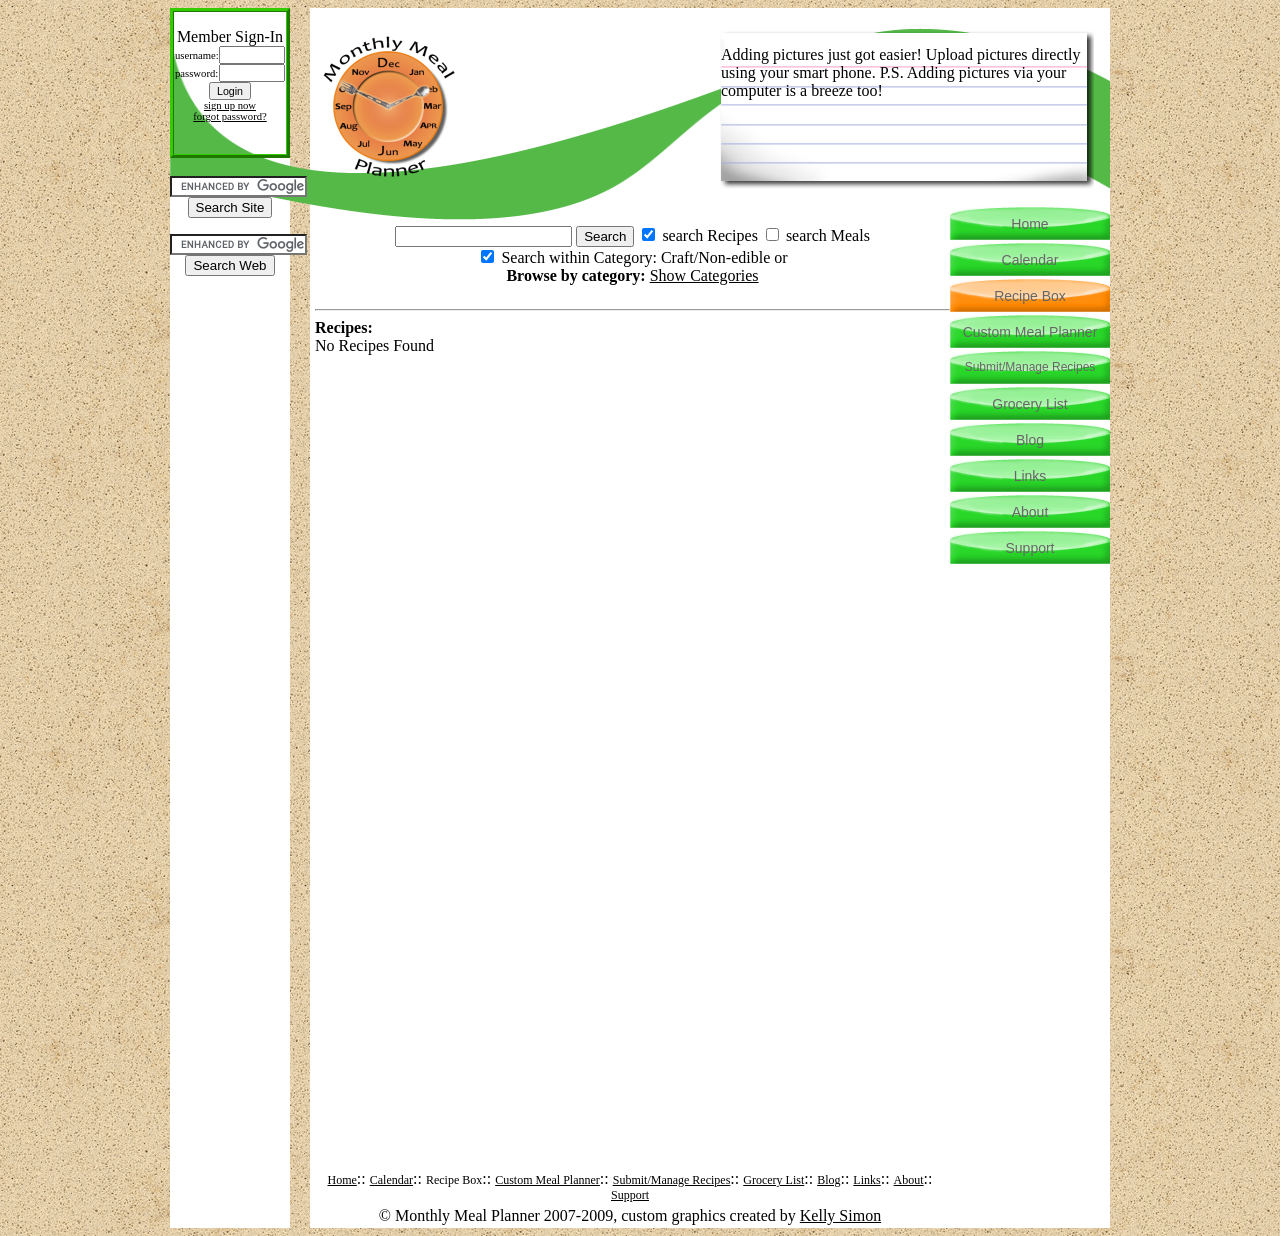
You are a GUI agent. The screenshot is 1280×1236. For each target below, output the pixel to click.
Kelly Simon (840, 1215)
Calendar (391, 1180)
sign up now (230, 105)
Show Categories (704, 275)
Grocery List (773, 1180)
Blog (828, 1180)
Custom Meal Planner (547, 1180)
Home (342, 1180)
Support (630, 1195)
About (909, 1180)
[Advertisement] (230, 337)
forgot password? (230, 116)
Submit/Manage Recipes (672, 1180)
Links (866, 1180)
